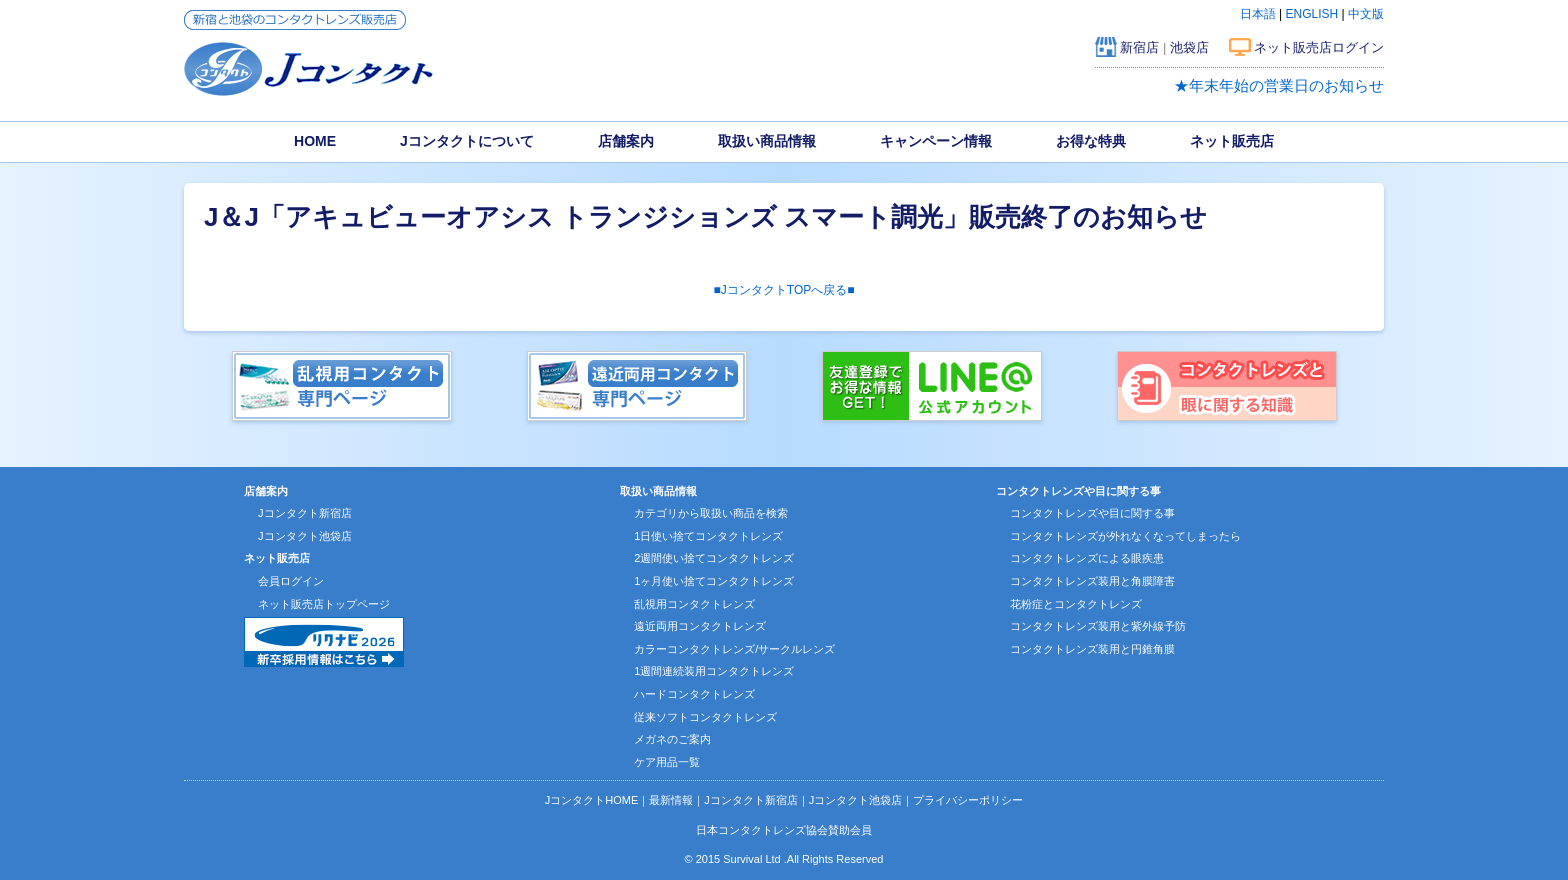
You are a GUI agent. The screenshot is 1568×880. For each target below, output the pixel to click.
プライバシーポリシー (968, 800)
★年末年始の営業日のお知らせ (1279, 85)
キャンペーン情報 (936, 141)
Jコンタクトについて (467, 141)
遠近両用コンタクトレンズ (700, 626)
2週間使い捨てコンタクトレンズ (714, 558)
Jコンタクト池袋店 (305, 536)
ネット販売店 (1232, 141)
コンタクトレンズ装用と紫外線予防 (1098, 626)
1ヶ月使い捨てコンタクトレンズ (714, 581)
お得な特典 (1091, 141)
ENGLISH (1312, 14)
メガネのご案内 (672, 739)
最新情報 (671, 800)
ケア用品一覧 (667, 762)
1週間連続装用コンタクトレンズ (714, 671)
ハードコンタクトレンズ (694, 694)
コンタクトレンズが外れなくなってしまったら (1125, 536)
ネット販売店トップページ (324, 604)
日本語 (1258, 14)
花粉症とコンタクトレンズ (1076, 604)
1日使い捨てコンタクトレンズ (708, 536)
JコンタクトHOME (592, 800)
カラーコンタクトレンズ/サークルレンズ (734, 649)
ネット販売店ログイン (1319, 47)
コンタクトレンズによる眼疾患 (1087, 558)
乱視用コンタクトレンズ (694, 604)
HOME (315, 141)
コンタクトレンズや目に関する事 (1092, 513)
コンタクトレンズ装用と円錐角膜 (1092, 649)
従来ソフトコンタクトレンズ (705, 717)
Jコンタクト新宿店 (305, 513)
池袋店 (1189, 47)
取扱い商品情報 (767, 141)
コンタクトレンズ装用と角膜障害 (1092, 581)
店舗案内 (626, 141)
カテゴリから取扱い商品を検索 (711, 513)
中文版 (1366, 14)
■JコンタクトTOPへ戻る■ (784, 290)
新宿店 (1139, 47)
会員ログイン (291, 581)
